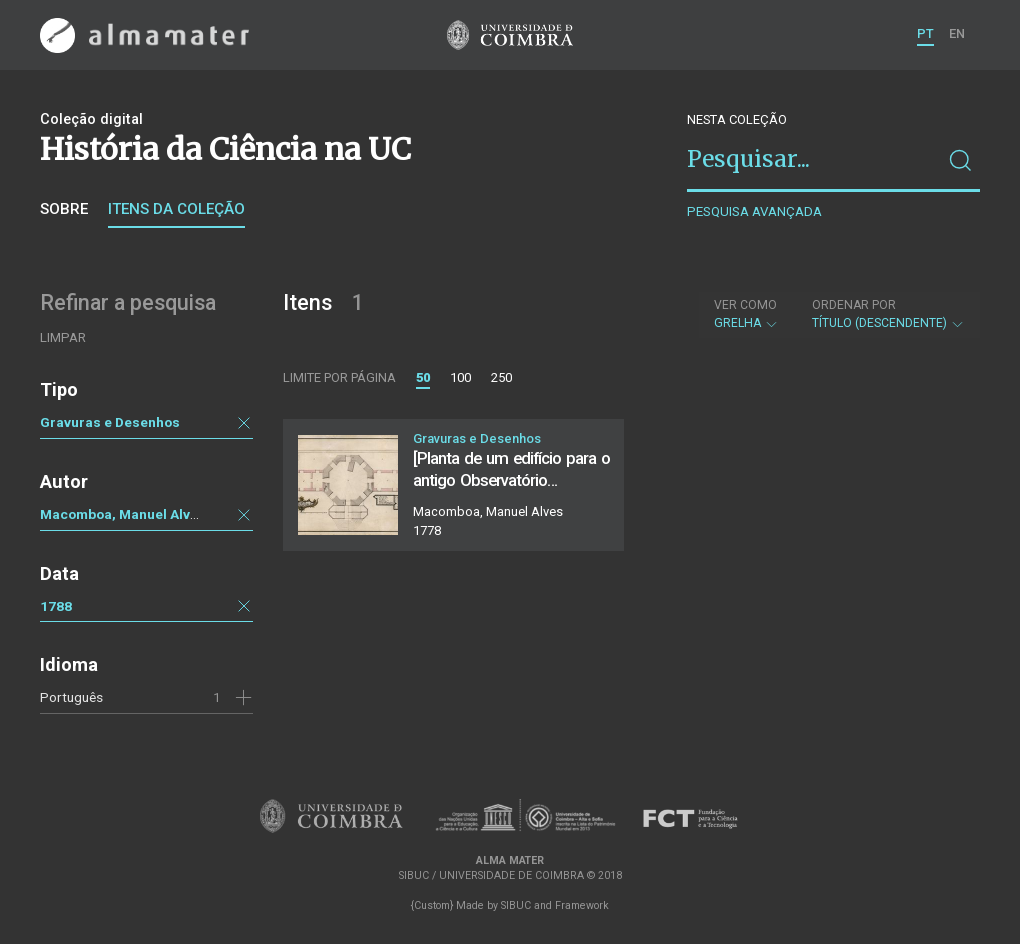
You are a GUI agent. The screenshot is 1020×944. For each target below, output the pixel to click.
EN (957, 33)
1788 (56, 606)
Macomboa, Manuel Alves (123, 514)
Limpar (63, 337)
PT (925, 33)
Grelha (746, 314)
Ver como (745, 305)
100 (460, 377)
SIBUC (516, 905)
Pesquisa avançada (754, 211)
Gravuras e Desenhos (110, 422)
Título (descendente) (888, 314)
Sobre (64, 209)
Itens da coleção (176, 209)
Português (71, 697)
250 (501, 377)
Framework (582, 905)
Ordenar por (854, 305)
